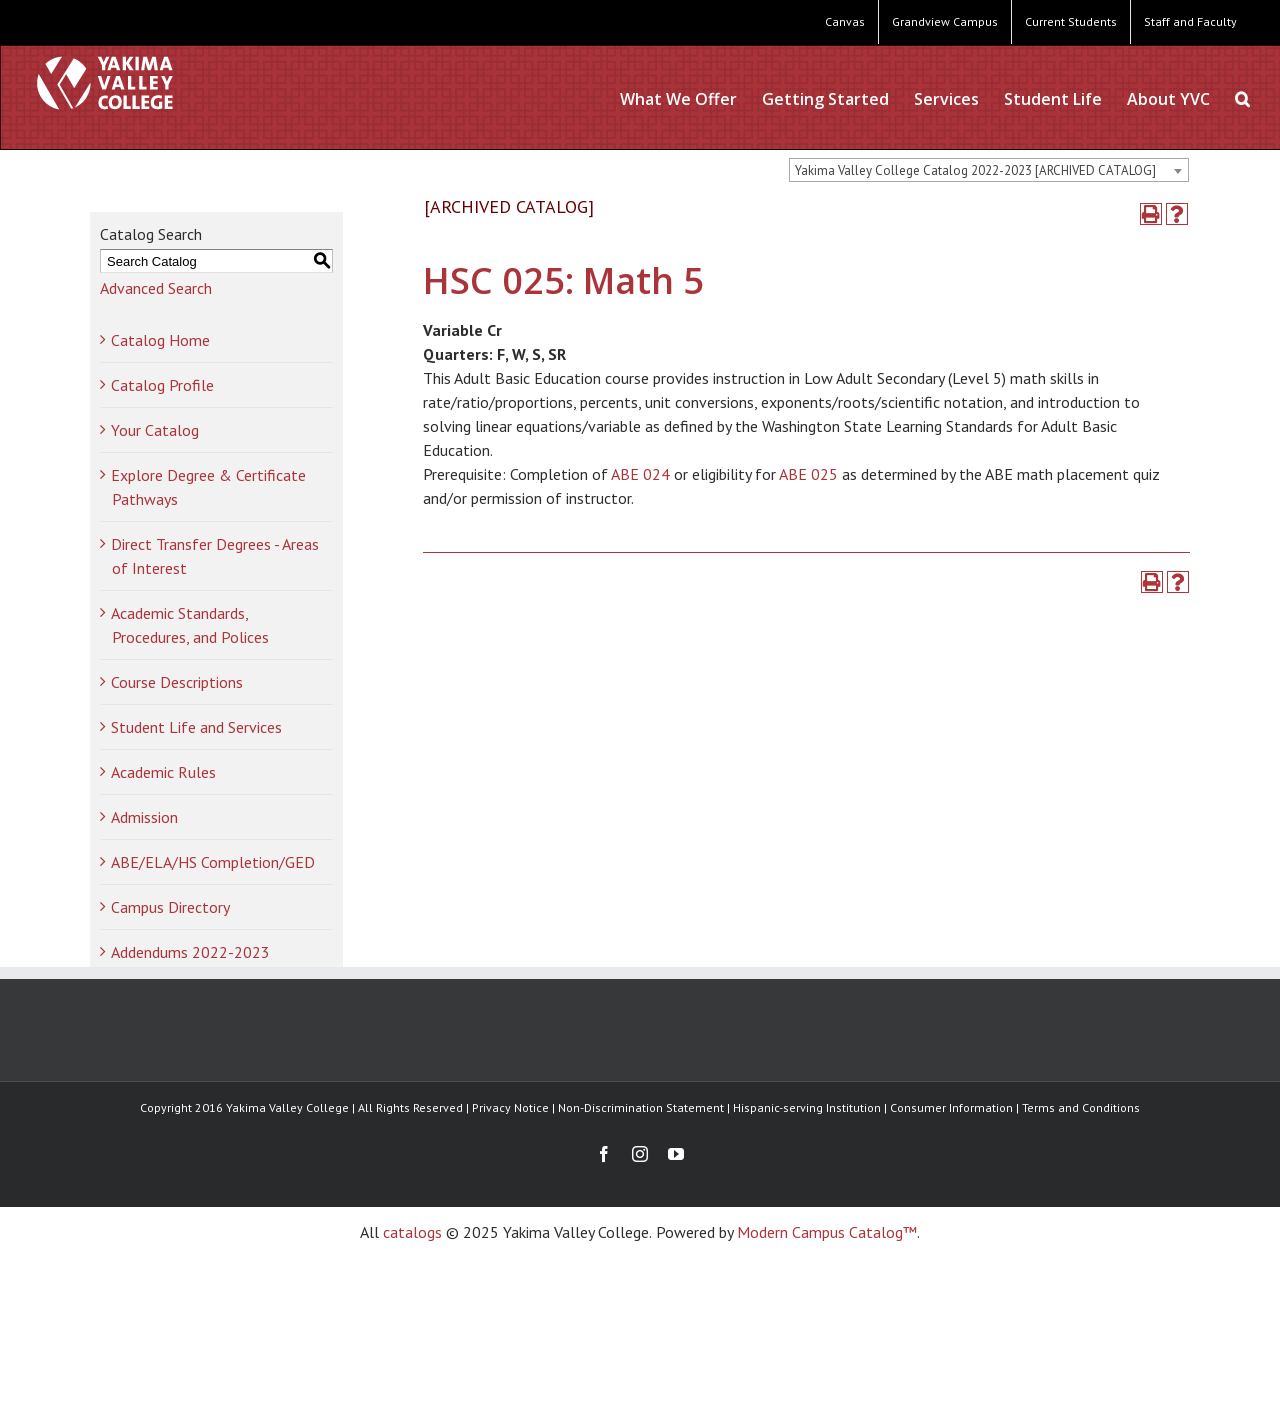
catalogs (412, 1232)
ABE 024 (640, 474)
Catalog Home (160, 340)
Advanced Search (156, 288)
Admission (144, 817)
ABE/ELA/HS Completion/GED (213, 862)
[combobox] (989, 170)
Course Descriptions (177, 682)
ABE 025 (808, 474)
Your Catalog (155, 430)
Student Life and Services (196, 727)
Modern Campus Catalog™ (827, 1232)
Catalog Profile (162, 385)
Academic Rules (163, 772)
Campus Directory (170, 907)
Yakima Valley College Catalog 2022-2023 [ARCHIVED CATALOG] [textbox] (975, 170)
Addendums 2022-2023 (190, 952)
